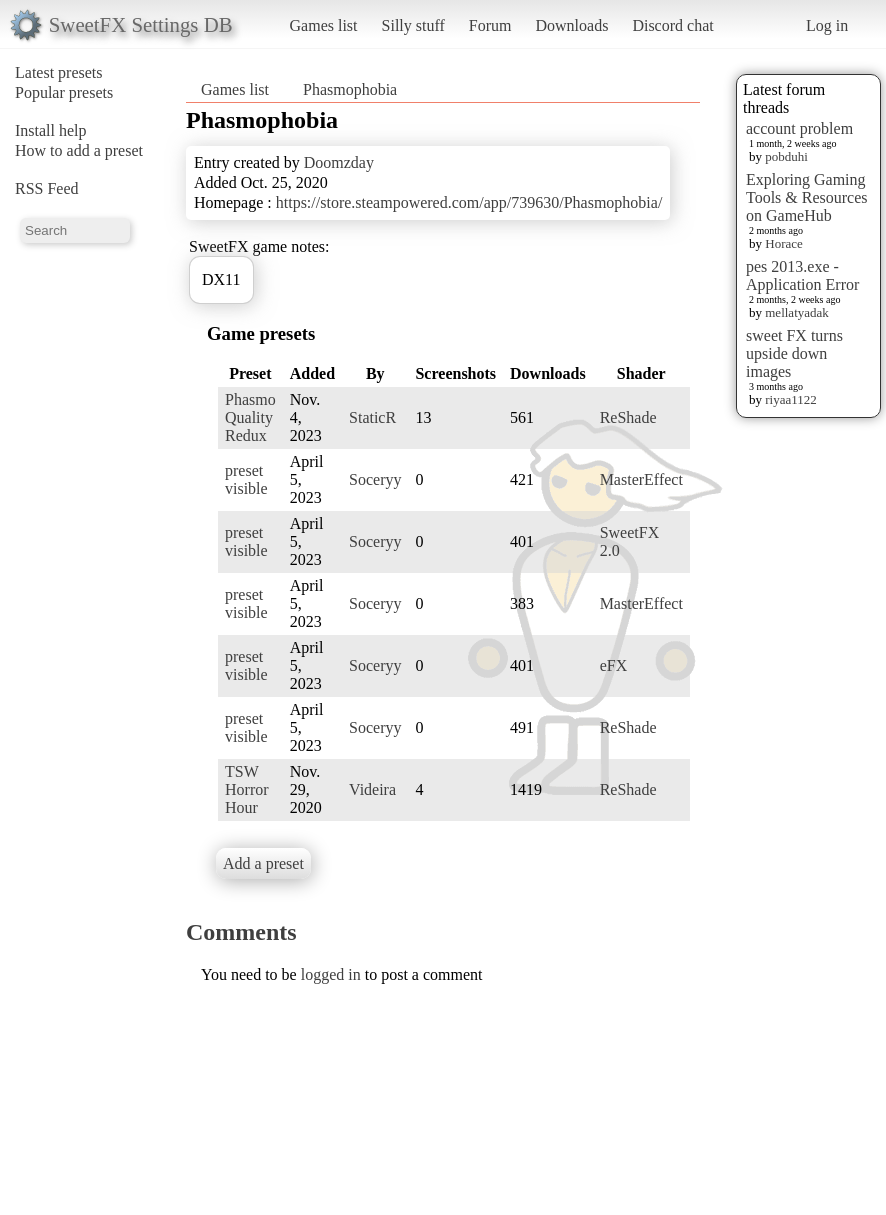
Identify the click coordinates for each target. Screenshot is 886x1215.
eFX (614, 665)
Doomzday (339, 162)
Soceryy (375, 479)
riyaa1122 (791, 399)
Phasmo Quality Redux (250, 417)
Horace (784, 243)
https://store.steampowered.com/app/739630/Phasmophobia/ (469, 202)
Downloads (571, 25)
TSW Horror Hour (247, 789)
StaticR (372, 417)
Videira (372, 789)
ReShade (628, 417)
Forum (490, 25)
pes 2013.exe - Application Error (802, 275)
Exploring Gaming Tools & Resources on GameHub (807, 197)
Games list (324, 25)
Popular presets (64, 92)
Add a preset (263, 863)
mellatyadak (797, 312)
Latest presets (59, 72)
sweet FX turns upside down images (794, 353)
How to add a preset (79, 150)
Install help (51, 130)
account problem (799, 128)
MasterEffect (641, 479)
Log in (827, 25)
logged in (331, 974)
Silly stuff (413, 25)
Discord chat (672, 25)
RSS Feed (47, 188)
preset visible (246, 479)
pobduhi (786, 156)
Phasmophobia (350, 89)
